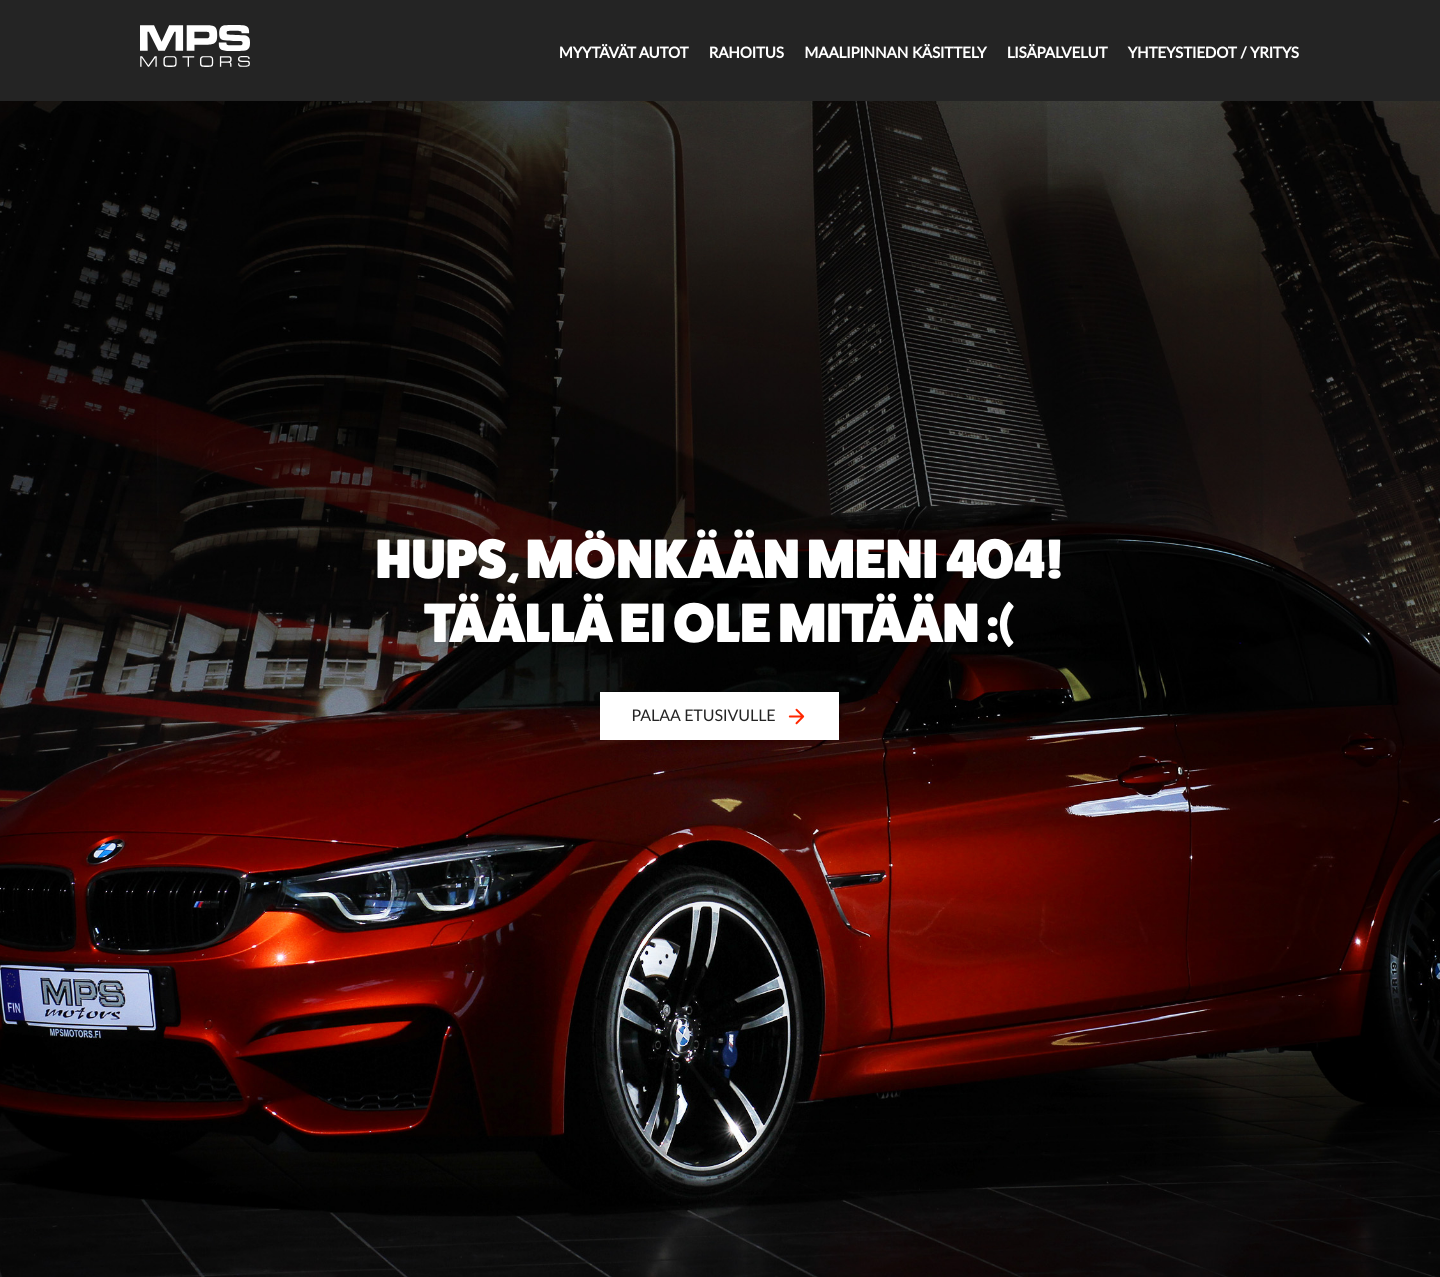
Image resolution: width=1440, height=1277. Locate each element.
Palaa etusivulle (719, 715)
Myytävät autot (561, 52)
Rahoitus (695, 52)
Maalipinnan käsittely (855, 52)
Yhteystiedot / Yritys (1197, 52)
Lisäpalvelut (1029, 52)
